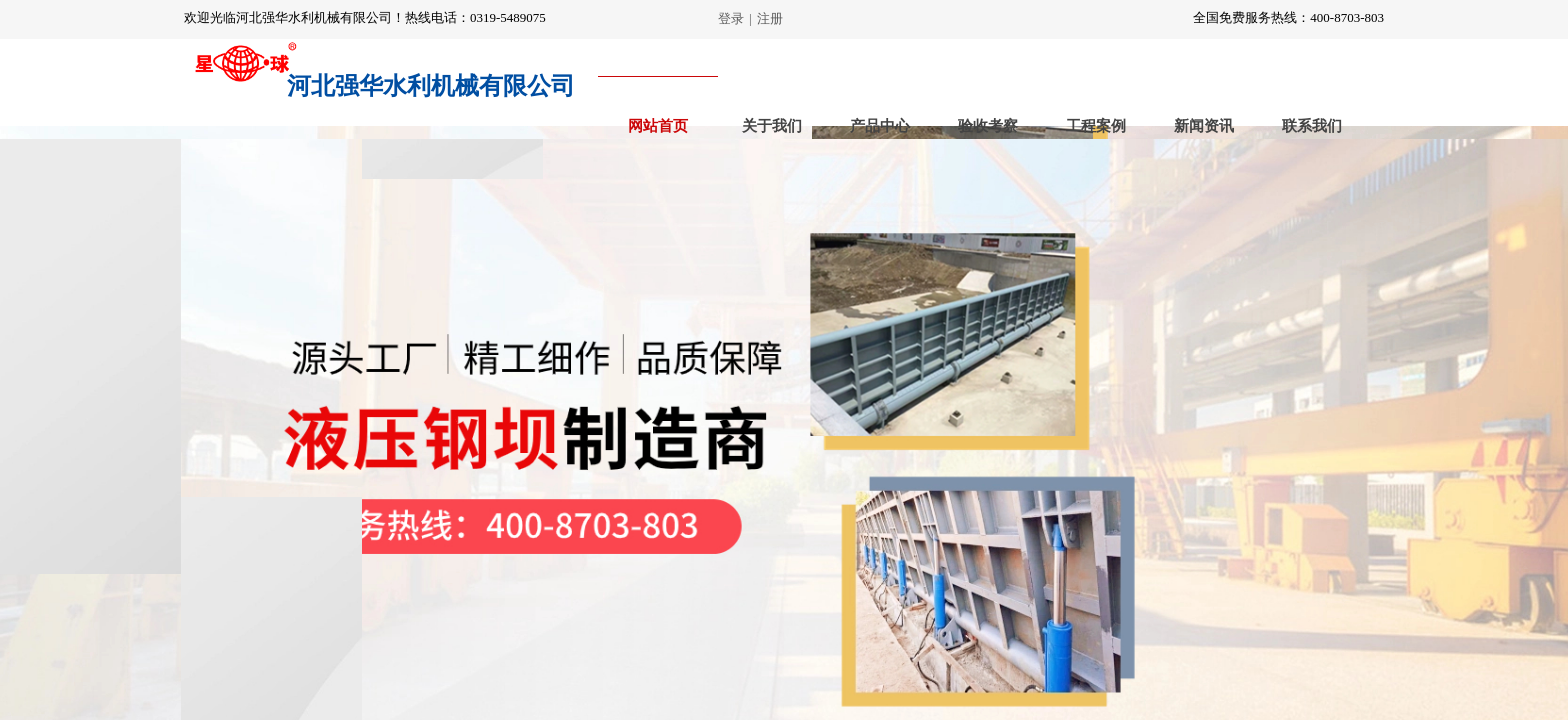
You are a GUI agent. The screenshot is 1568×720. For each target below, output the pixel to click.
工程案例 (1096, 126)
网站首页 (658, 126)
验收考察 (988, 126)
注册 (770, 18)
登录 (731, 18)
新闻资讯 (1204, 126)
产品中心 (880, 126)
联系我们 (1312, 126)
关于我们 (772, 126)
